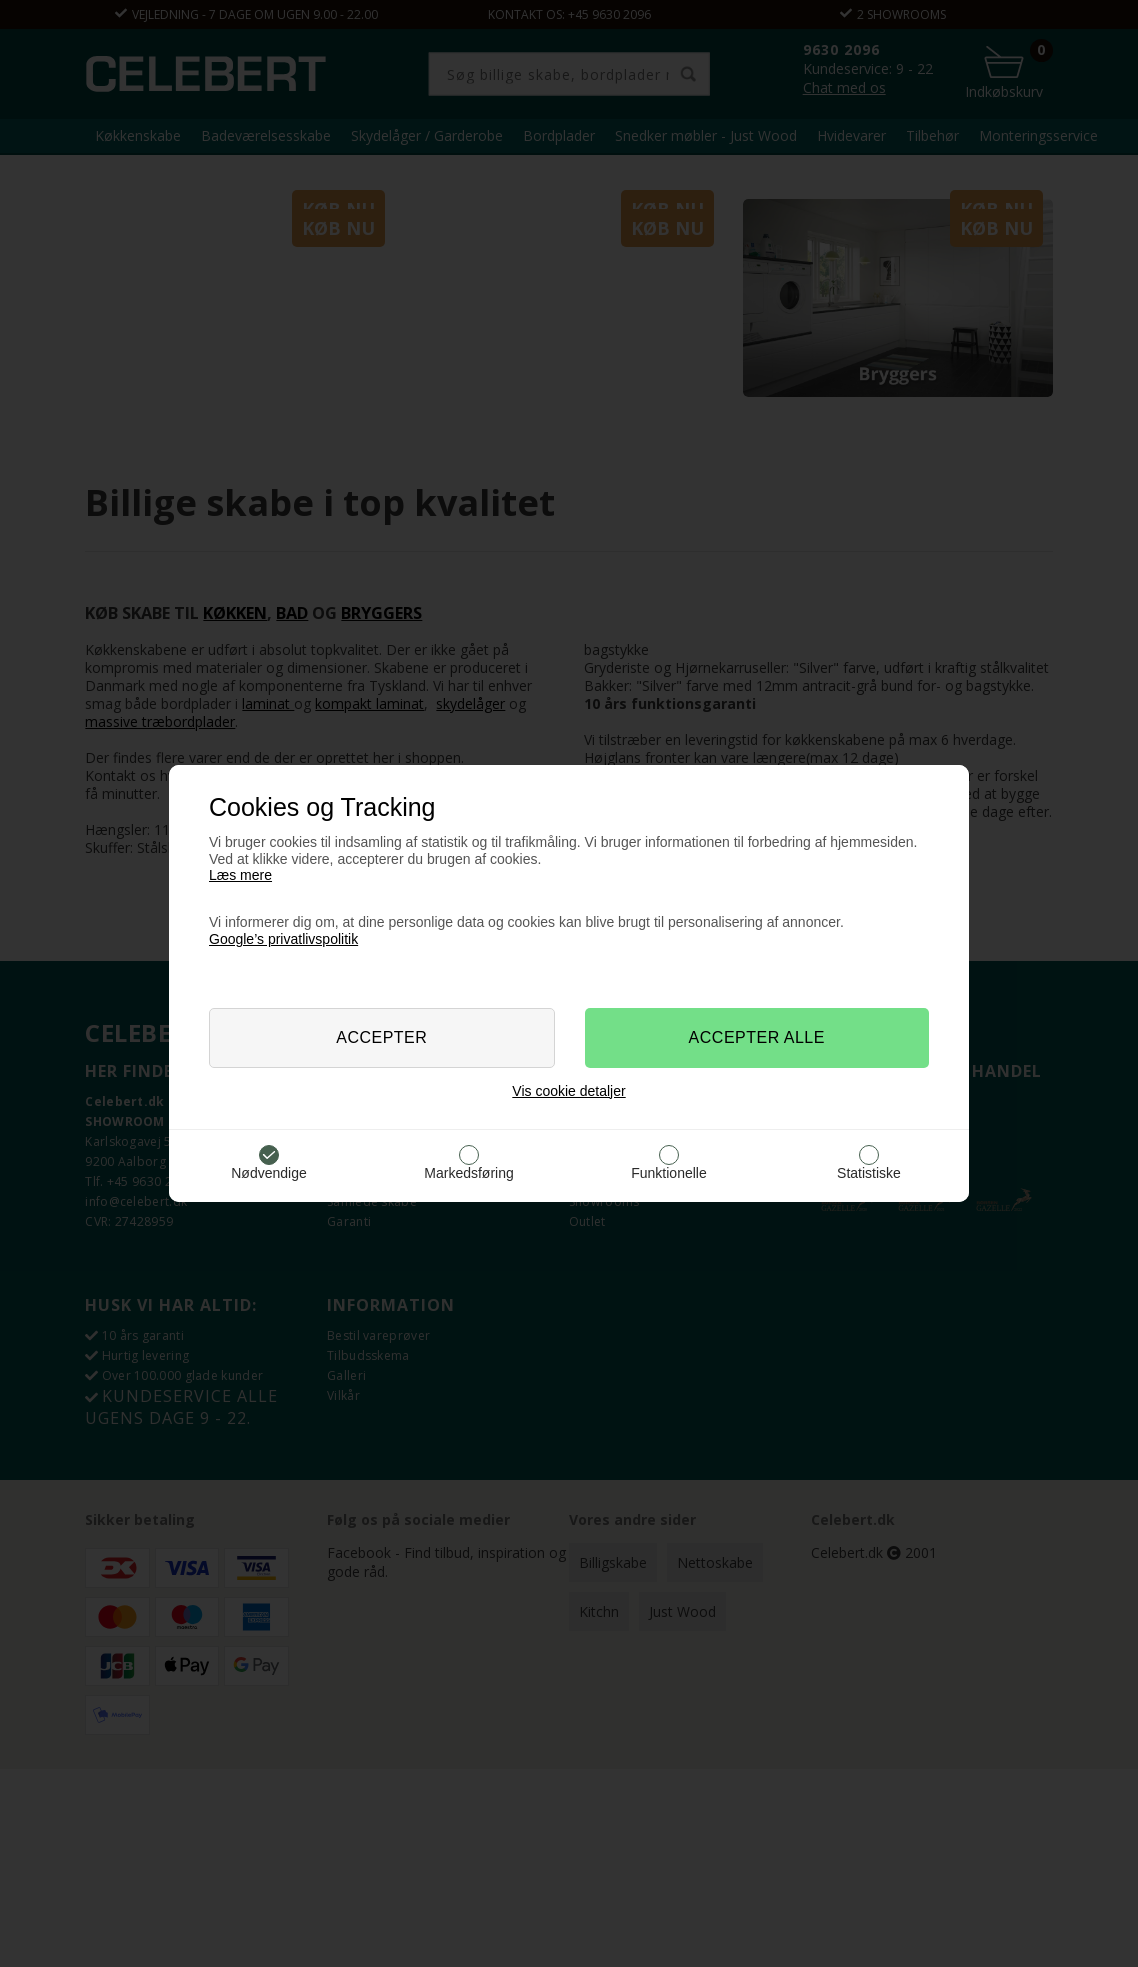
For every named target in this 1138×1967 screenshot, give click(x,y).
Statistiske (869, 1173)
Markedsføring (468, 1173)
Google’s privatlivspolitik (283, 939)
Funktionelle (669, 1173)
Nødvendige (269, 1173)
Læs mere (240, 875)
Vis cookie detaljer (568, 1091)
